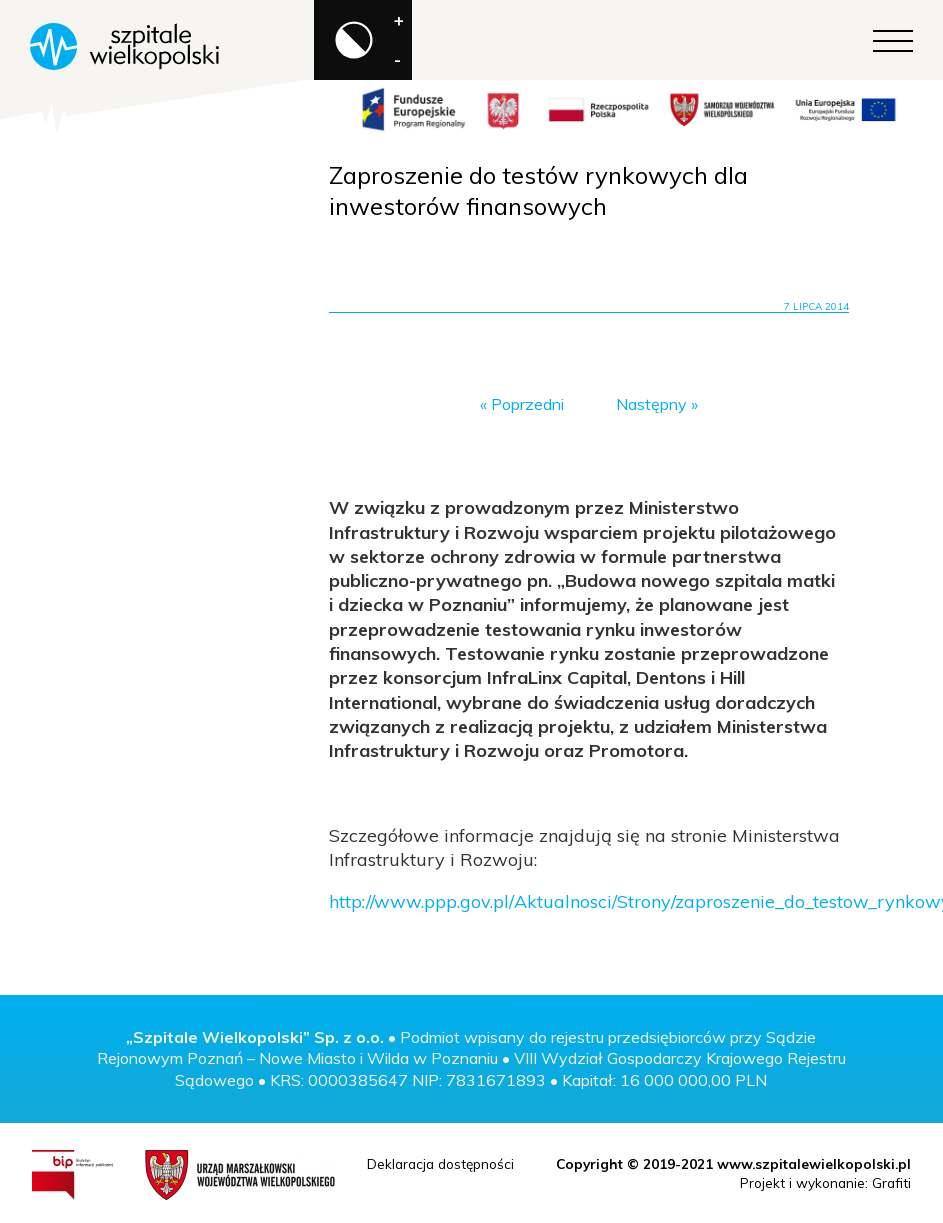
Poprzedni (527, 404)
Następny (651, 404)
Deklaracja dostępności (440, 1163)
